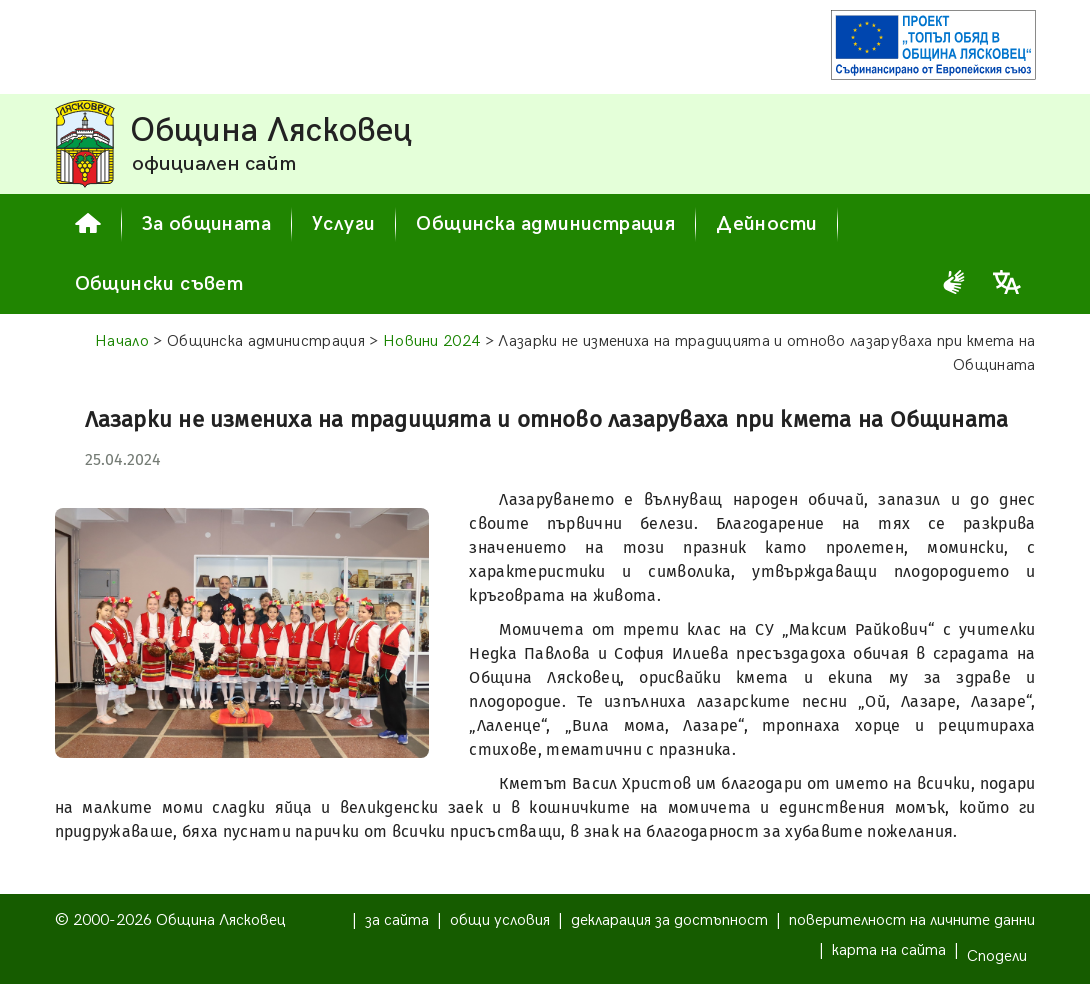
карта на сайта (889, 950)
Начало (122, 341)
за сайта (397, 920)
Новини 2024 (432, 341)
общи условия (500, 920)
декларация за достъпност (669, 920)
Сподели (997, 956)
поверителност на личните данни (912, 920)
